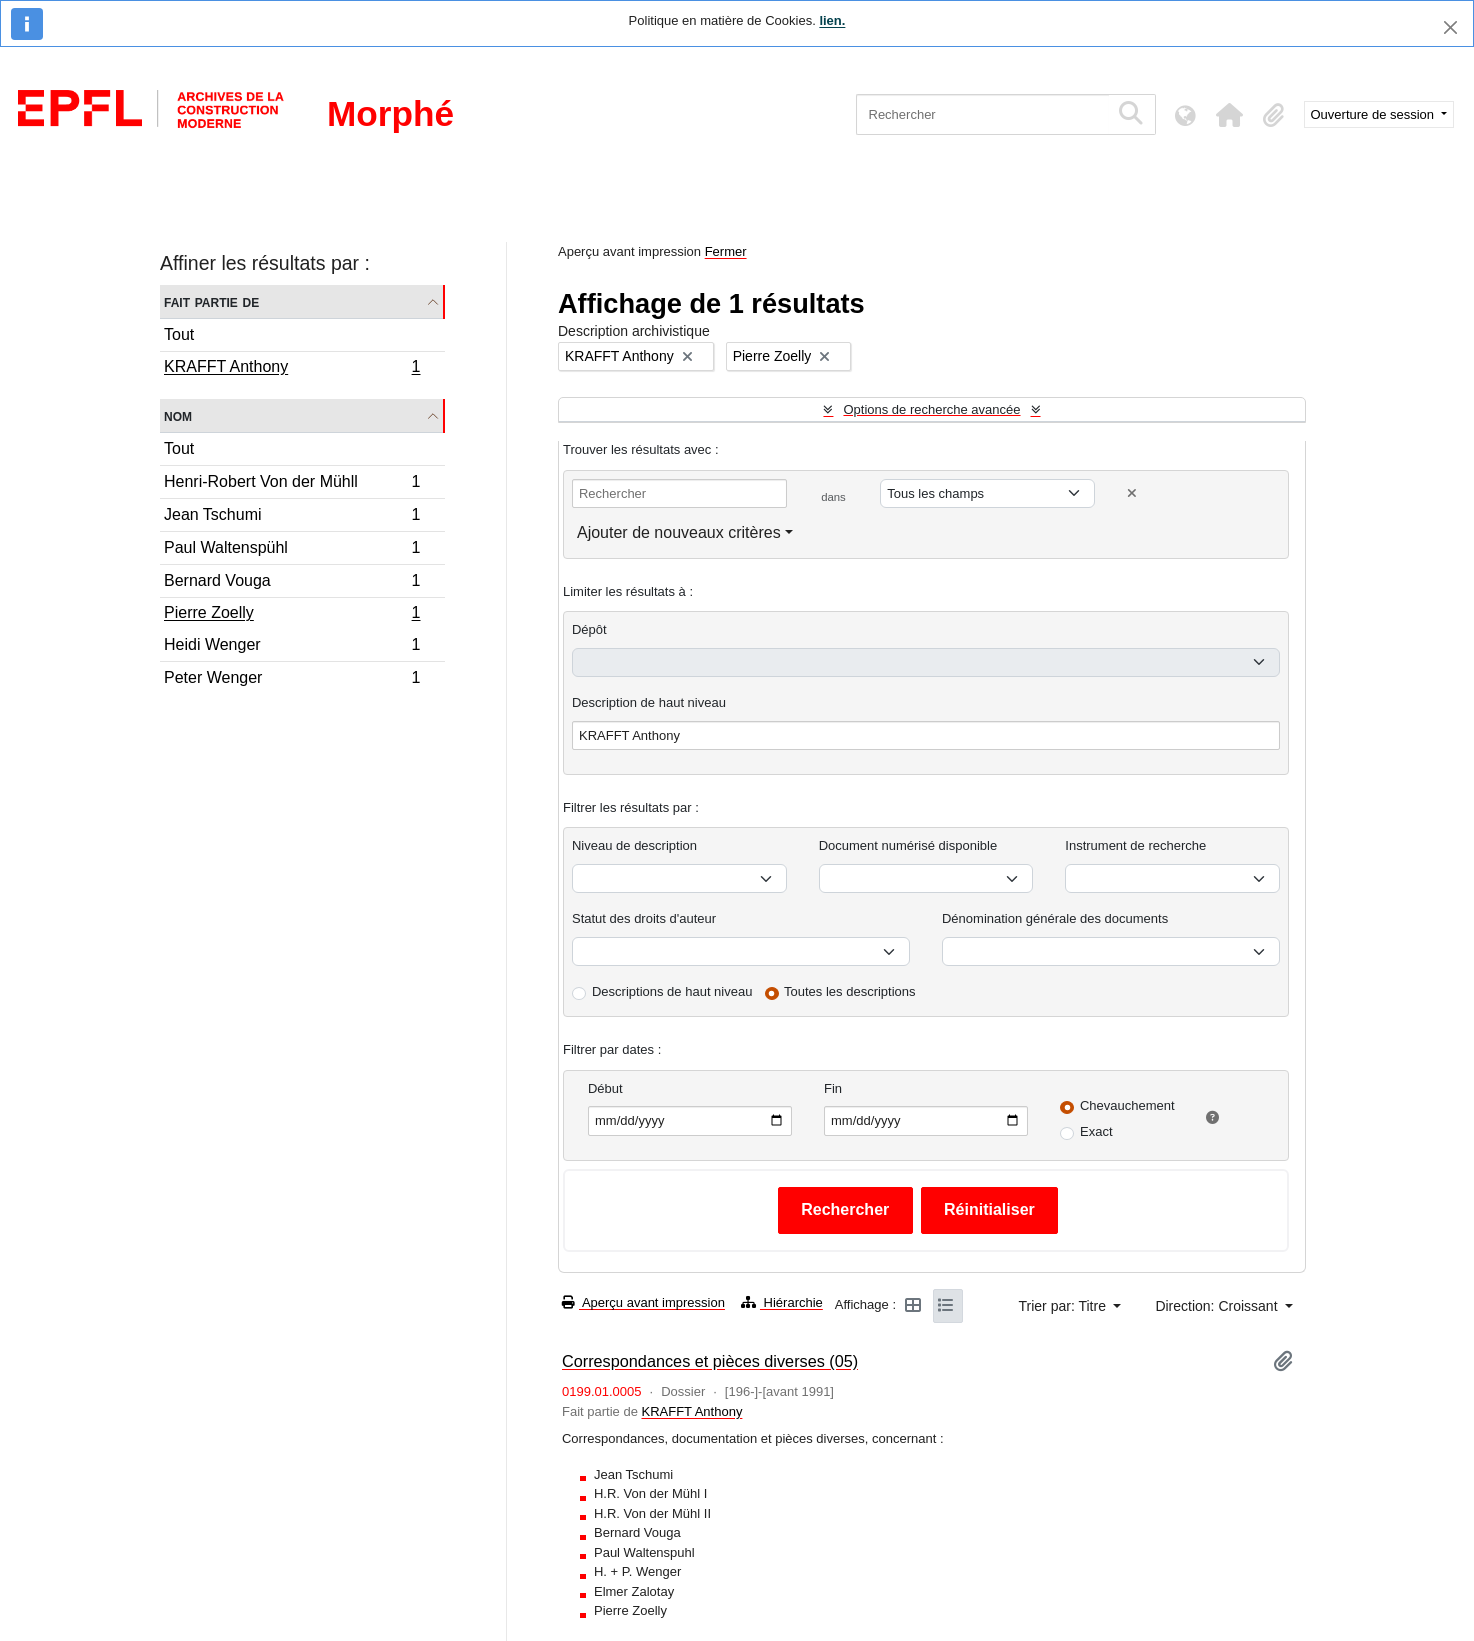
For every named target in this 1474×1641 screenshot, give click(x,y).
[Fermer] (1450, 27)
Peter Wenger (292, 680)
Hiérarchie (782, 1302)
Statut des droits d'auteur (644, 918)
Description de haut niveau (649, 702)
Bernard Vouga (292, 583)
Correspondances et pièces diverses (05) (710, 1361)
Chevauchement (1127, 1105)
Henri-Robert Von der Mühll (292, 484)
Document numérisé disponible (908, 845)
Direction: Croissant (1218, 1306)
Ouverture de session (1374, 114)
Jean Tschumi (292, 517)
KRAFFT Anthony (292, 369)
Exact (1096, 1131)
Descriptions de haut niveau (672, 991)
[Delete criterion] (1132, 493)
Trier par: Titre (1064, 1306)
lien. (832, 20)
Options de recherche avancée (931, 409)
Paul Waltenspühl (292, 550)
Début (605, 1088)
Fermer (726, 251)
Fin (833, 1088)
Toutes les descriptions (850, 991)
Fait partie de (211, 301)
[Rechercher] (982, 114)
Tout (179, 334)
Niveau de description (634, 845)
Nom (178, 415)
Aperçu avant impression (643, 1302)
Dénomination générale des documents (1055, 918)
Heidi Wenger (292, 647)
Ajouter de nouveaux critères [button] (679, 532)
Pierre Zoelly (292, 615)
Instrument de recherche (1135, 845)
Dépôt (589, 629)
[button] (1230, 115)
